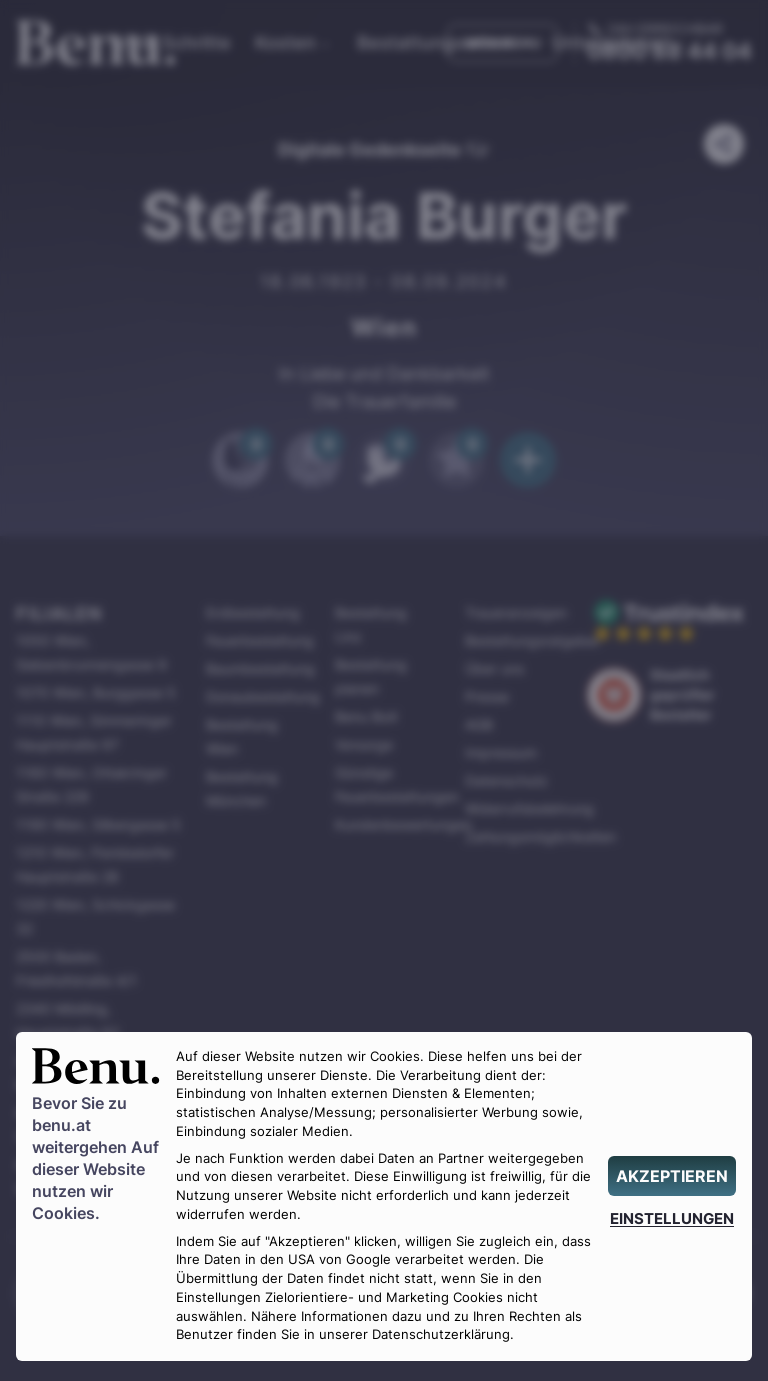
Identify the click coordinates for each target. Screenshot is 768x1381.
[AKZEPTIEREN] (672, 1176)
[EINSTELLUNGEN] (672, 1218)
